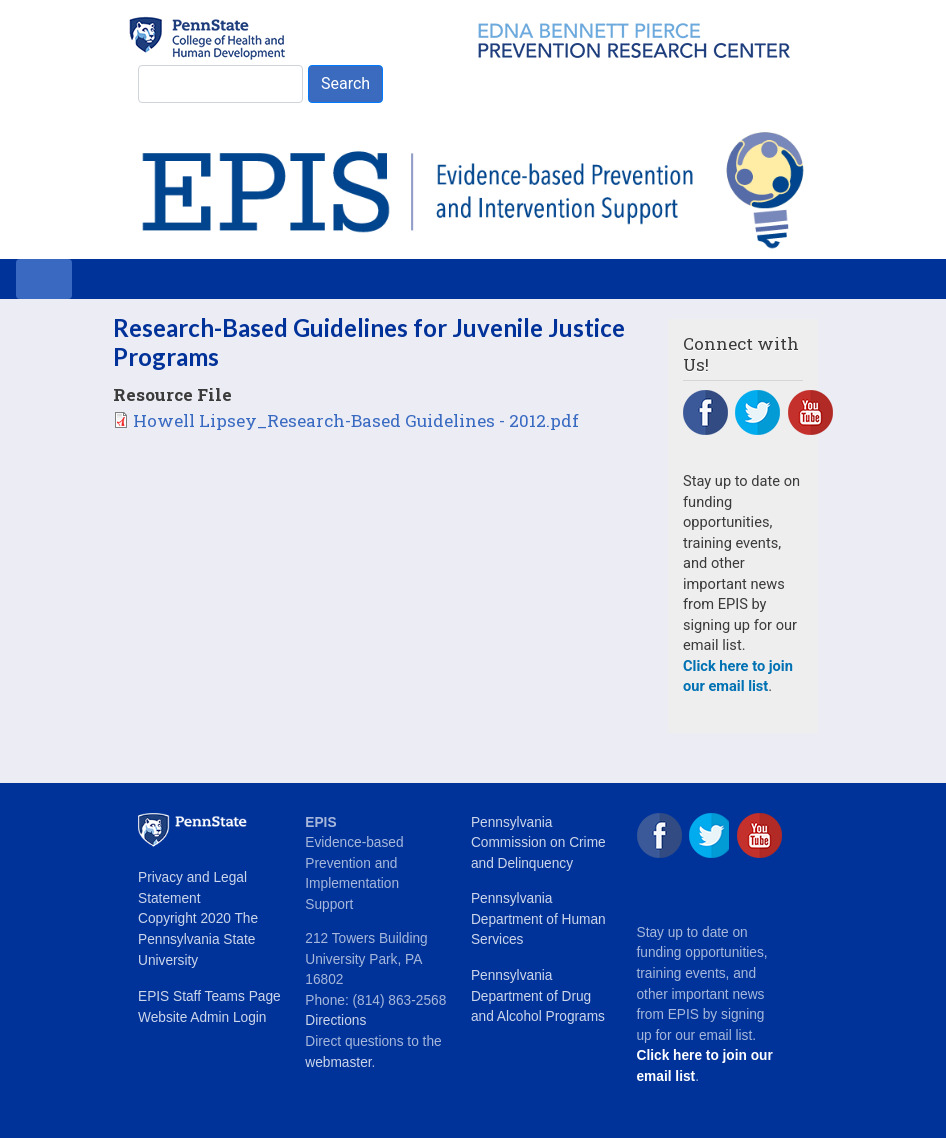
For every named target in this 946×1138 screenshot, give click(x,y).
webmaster (338, 1062)
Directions (335, 1020)
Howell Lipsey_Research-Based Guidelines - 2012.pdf (356, 420)
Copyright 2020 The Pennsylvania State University (198, 939)
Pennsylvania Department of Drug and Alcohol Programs (538, 996)
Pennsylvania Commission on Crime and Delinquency (538, 843)
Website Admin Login (202, 1017)
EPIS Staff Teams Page (209, 996)
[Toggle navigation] (44, 279)
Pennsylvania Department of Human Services (538, 919)
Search (345, 83)
